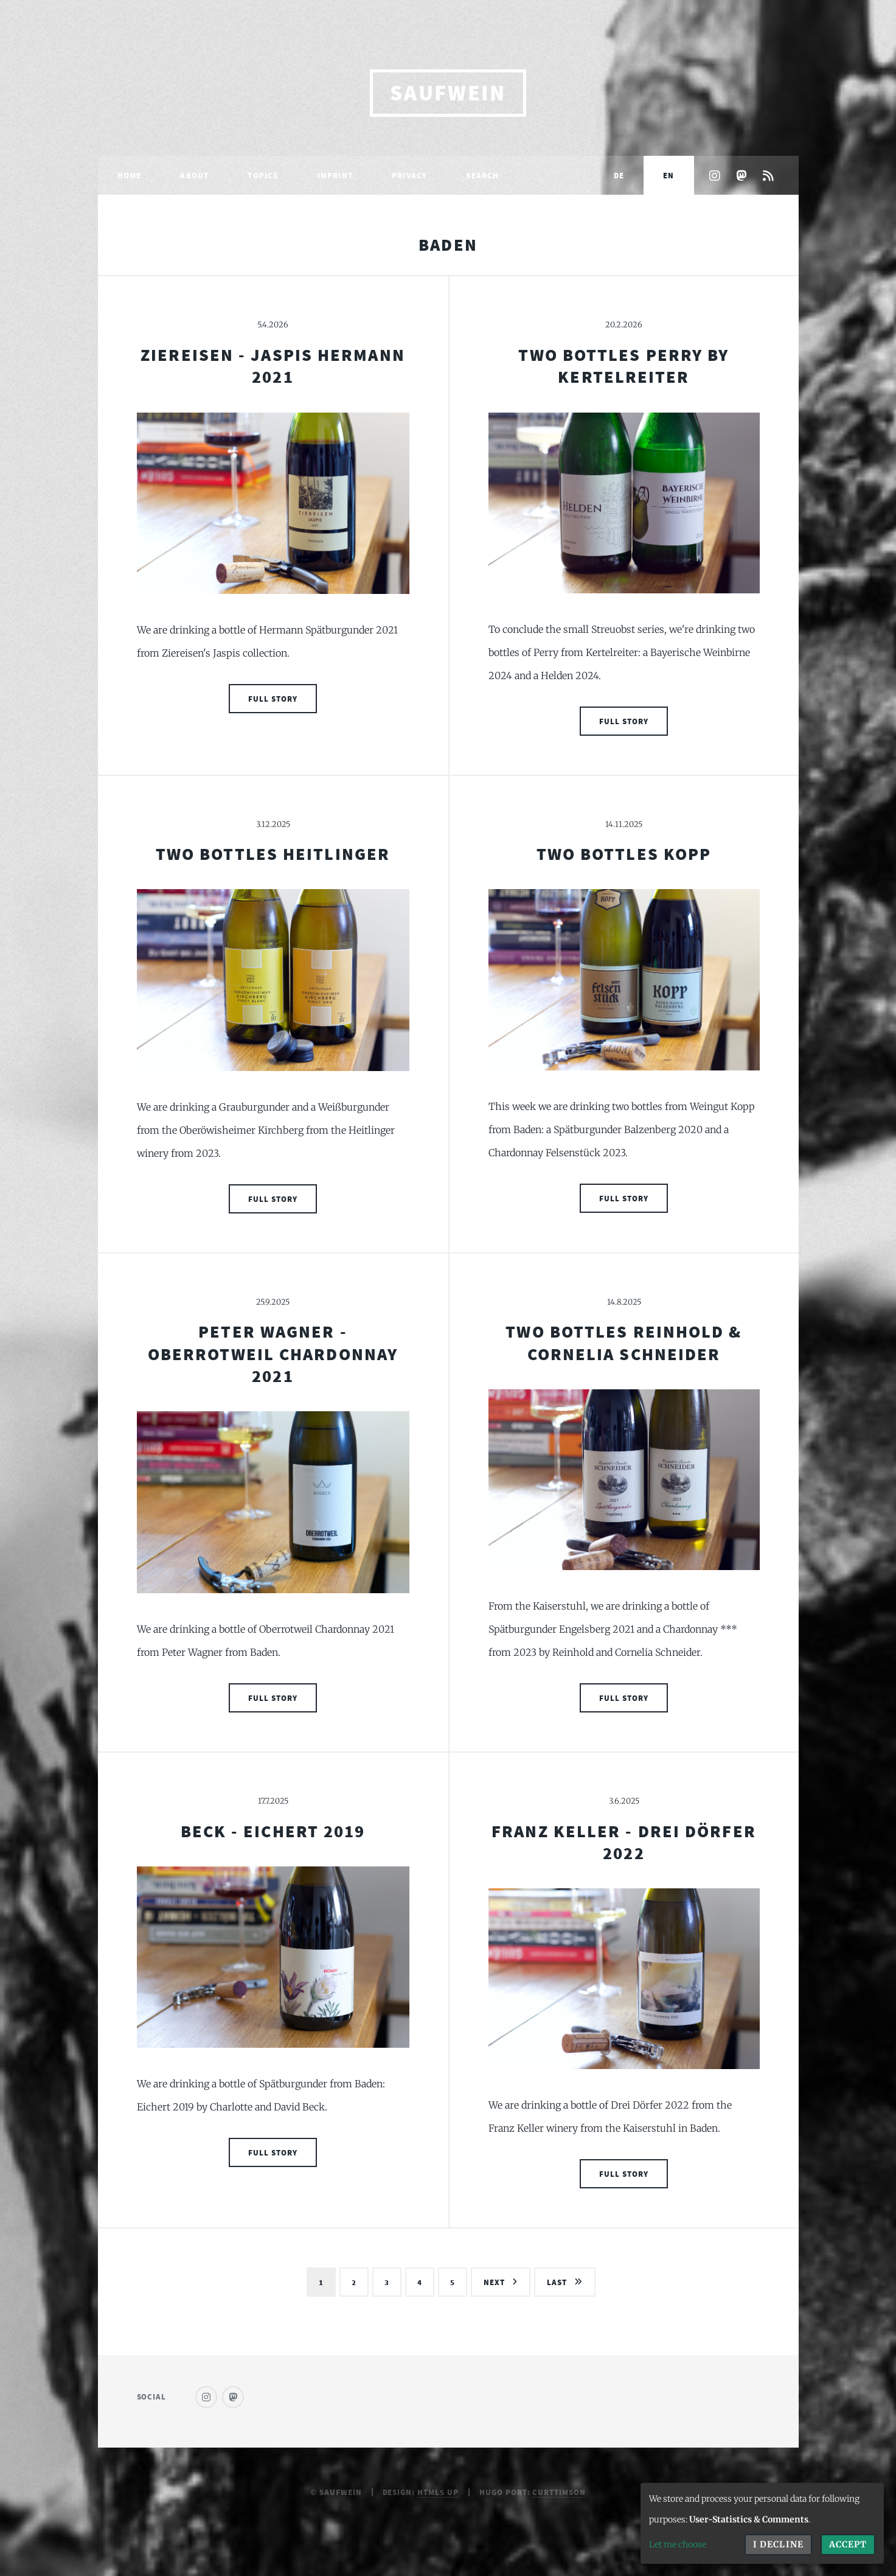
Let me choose (677, 2544)
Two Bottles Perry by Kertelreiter (623, 366)
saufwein (448, 92)
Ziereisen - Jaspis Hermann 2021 (273, 366)
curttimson (559, 2492)
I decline (778, 2544)
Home (129, 175)
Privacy (409, 175)
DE (619, 175)
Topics (263, 175)
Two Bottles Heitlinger (273, 854)
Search (482, 175)
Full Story (272, 698)
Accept (848, 2544)
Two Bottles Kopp (624, 854)
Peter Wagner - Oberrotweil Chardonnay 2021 (273, 1354)
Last (557, 2282)
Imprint (335, 175)
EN (668, 175)
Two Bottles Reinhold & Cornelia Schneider (623, 1342)
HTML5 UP (438, 2492)
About (194, 175)
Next (494, 2282)
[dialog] (762, 2523)
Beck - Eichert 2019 (273, 1831)
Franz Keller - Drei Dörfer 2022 (623, 1842)
